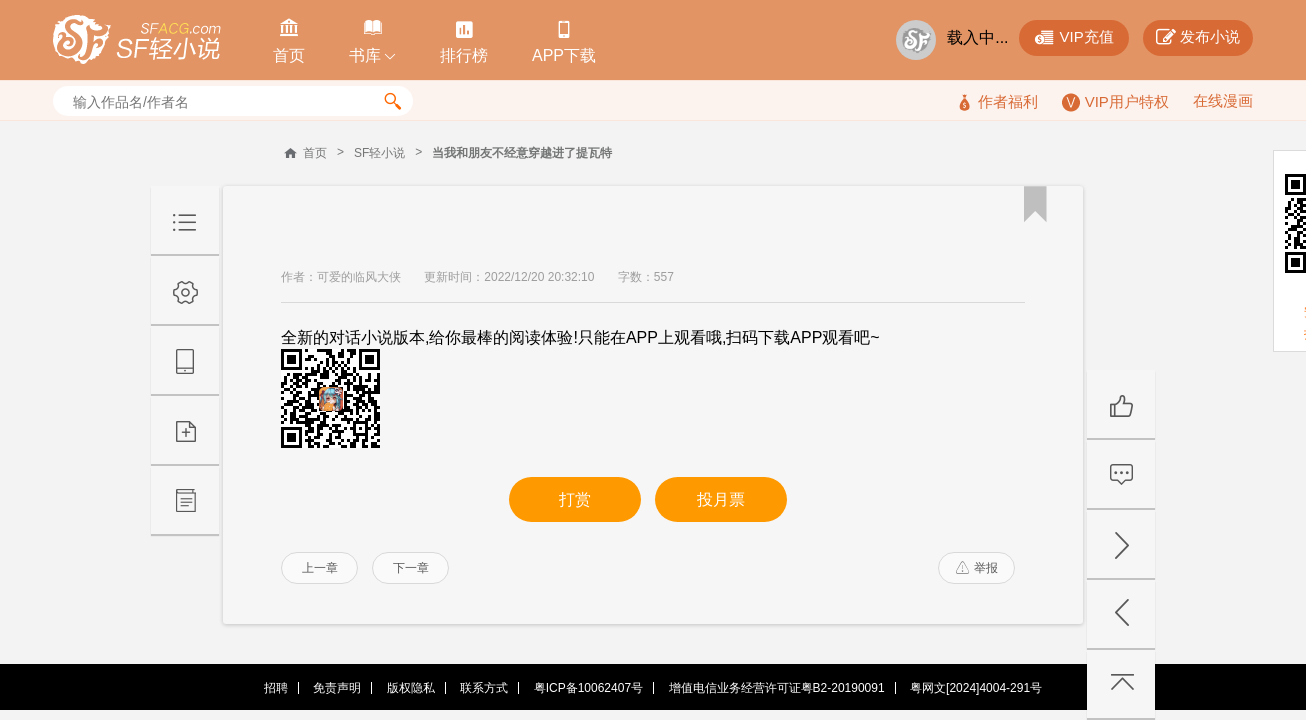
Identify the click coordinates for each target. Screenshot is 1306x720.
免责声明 (337, 688)
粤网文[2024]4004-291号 (976, 688)
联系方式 (484, 688)
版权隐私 (411, 688)
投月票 (721, 499)
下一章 (411, 568)
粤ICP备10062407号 (588, 688)
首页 (315, 153)
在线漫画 (1223, 100)
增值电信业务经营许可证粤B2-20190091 (777, 688)
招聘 (276, 688)
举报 (977, 568)
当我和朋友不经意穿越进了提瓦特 (522, 153)
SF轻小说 (379, 153)
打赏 (575, 499)
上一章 (320, 568)
